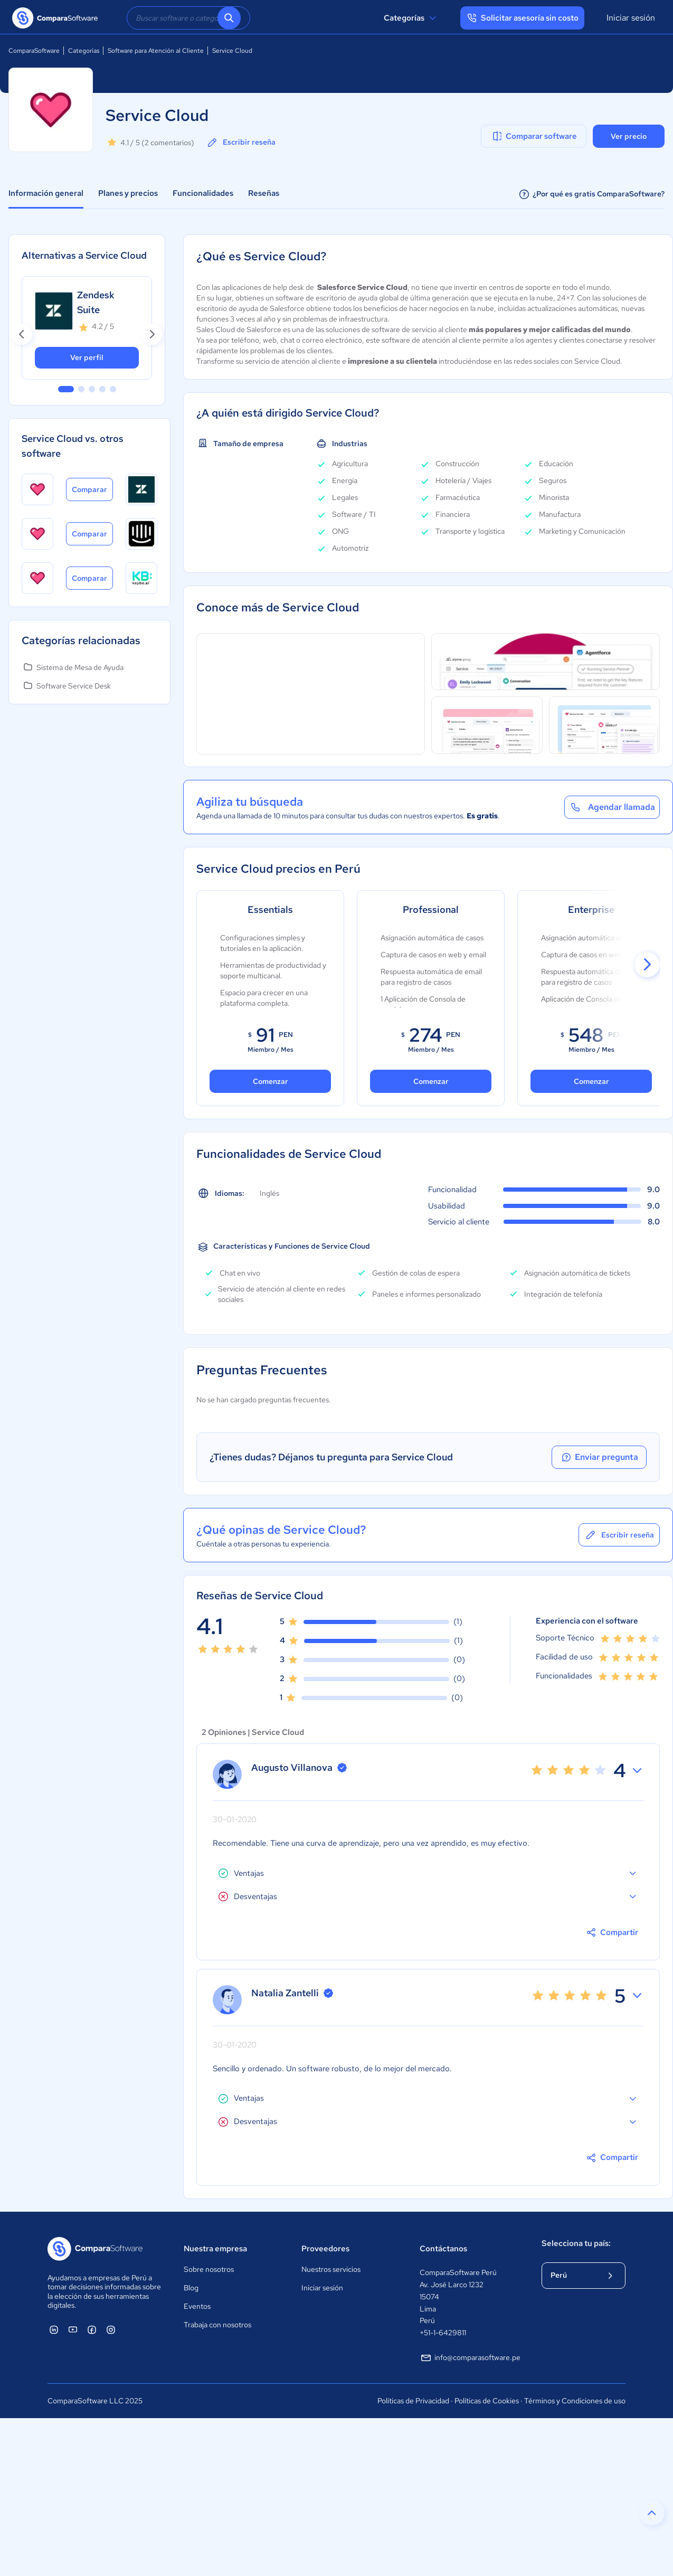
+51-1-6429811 (443, 2332)
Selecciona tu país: (576, 2243)
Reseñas (263, 193)
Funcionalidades (203, 193)
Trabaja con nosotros (217, 2324)
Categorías (411, 18)
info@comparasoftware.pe (470, 2358)
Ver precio (629, 136)
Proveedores (325, 2248)
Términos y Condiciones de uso (574, 2400)
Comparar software (534, 136)
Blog (191, 2287)
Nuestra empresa (215, 2248)
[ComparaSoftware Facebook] (92, 2329)
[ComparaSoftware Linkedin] (54, 2329)
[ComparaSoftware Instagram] (111, 2329)
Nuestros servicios (331, 2269)
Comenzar (270, 1081)
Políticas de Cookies (486, 2400)
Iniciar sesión (630, 17)
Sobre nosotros (209, 2269)
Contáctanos (443, 2248)
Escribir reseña (241, 142)
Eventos (197, 2306)
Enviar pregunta (599, 1457)
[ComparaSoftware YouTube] (73, 2329)
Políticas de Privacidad (413, 2400)
